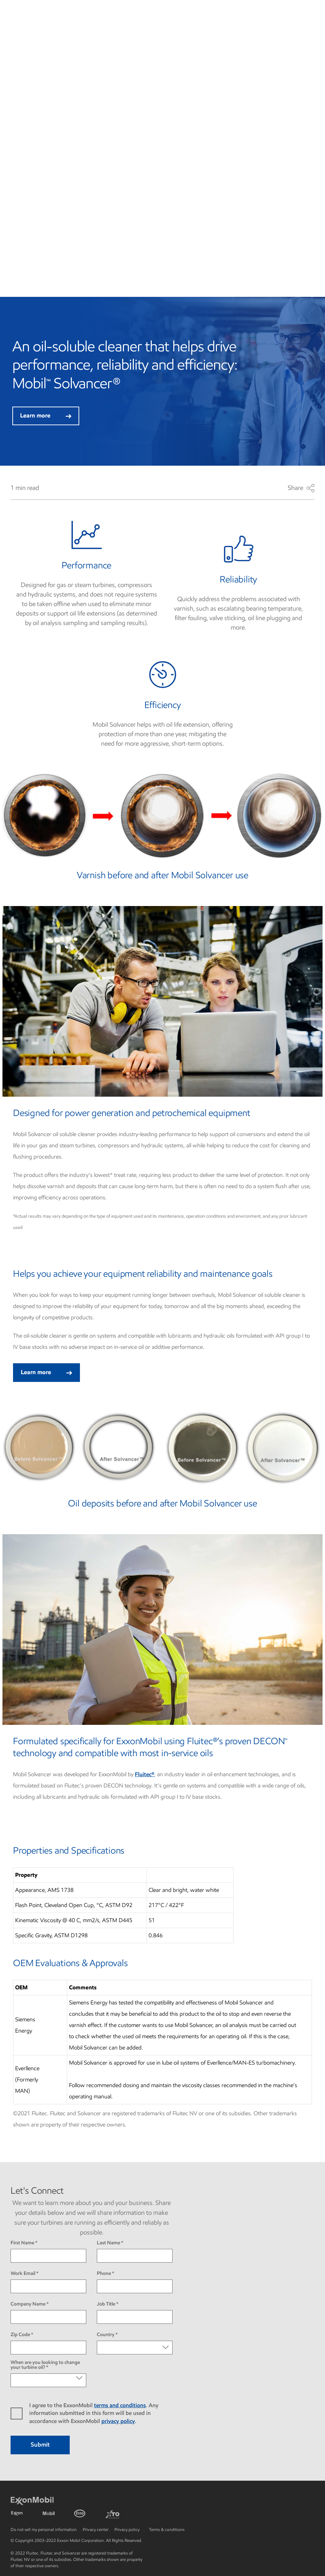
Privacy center (95, 2529)
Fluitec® (144, 1774)
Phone (104, 2273)
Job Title (106, 2304)
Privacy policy (126, 2529)
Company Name (28, 2304)
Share (301, 488)
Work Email (23, 2273)
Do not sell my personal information (44, 2529)
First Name (22, 2242)
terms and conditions (120, 2405)
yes (20, 2413)
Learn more (45, 416)
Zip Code (20, 2334)
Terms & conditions (167, 2529)
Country (105, 2334)
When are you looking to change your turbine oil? (45, 2365)
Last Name (108, 2242)
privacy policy (118, 2421)
